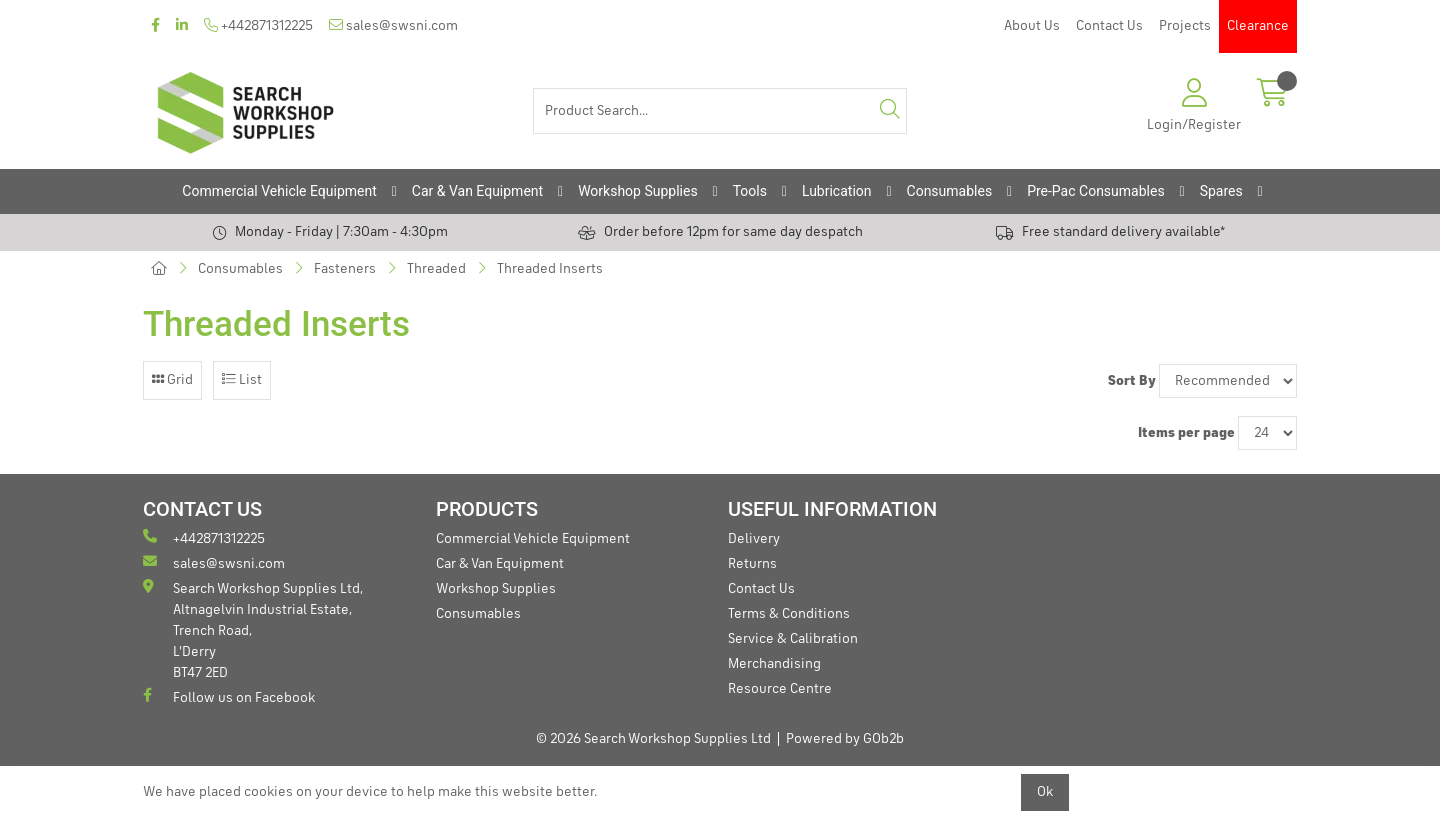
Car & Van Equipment (477, 191)
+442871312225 (258, 25)
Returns (752, 564)
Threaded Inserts (550, 269)
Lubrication (837, 191)
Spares (1221, 191)
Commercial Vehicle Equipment (279, 191)
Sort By (1132, 381)
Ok (1045, 792)
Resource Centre (780, 689)
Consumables (950, 191)
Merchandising (774, 664)
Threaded (436, 269)
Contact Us (1109, 26)
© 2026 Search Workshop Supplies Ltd (653, 739)
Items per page (1186, 433)
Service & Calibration (793, 639)
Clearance (1258, 26)
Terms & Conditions (789, 614)
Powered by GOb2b (845, 739)
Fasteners (345, 269)
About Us (1032, 26)
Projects (1185, 26)
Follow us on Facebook (229, 696)
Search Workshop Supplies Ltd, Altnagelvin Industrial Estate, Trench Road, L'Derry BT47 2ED (253, 629)
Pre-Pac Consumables (1096, 191)
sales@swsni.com (393, 25)
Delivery (754, 539)
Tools (750, 191)
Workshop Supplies (638, 191)
